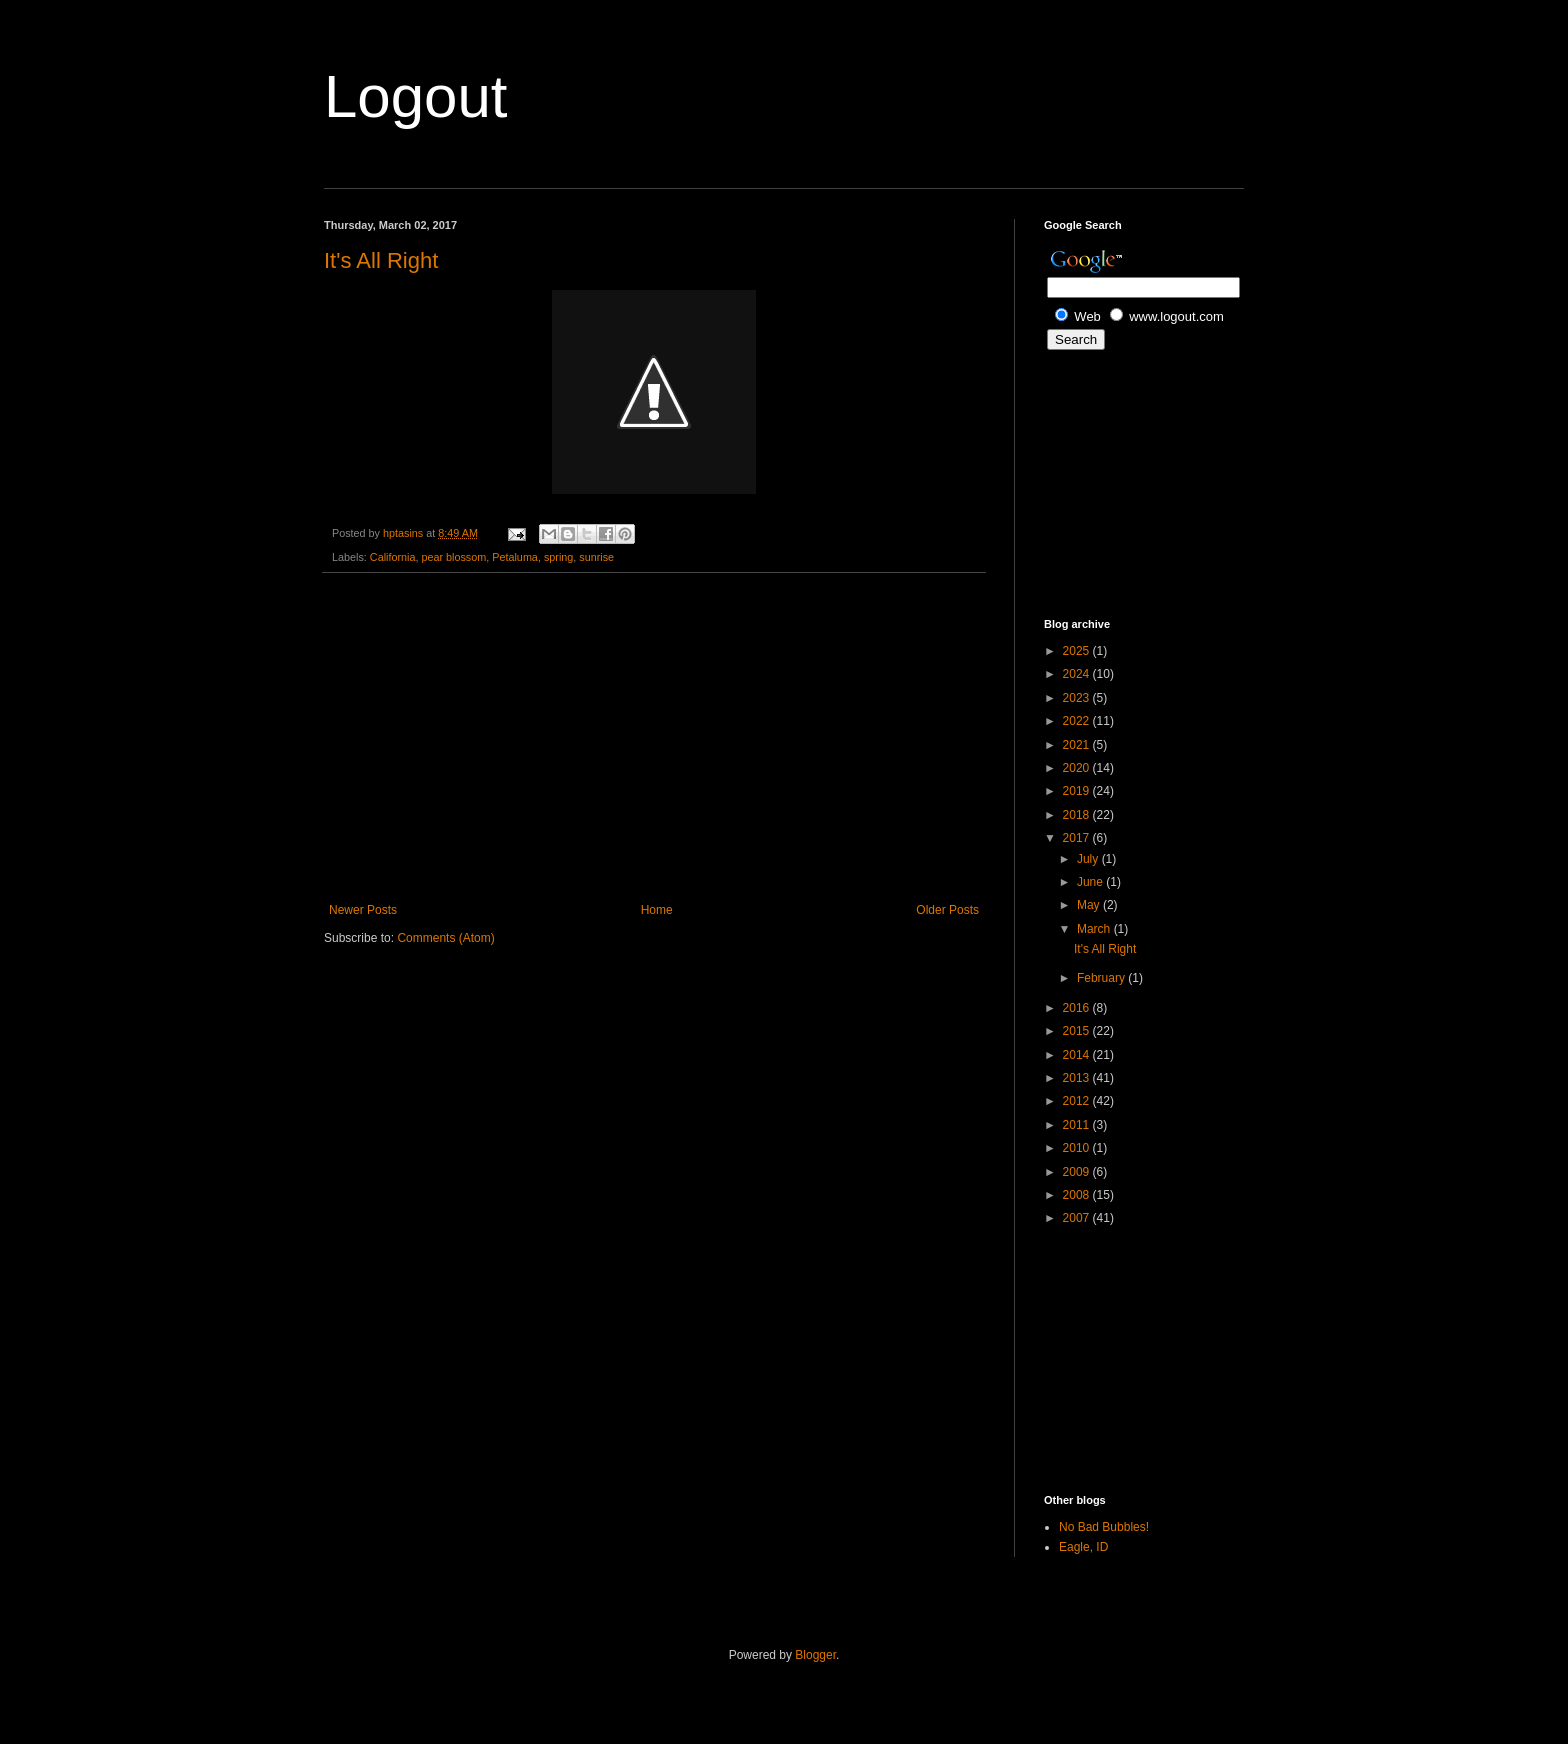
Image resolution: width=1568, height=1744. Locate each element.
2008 (1078, 1195)
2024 (1078, 674)
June (1091, 882)
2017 (1078, 838)
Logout (416, 96)
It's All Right (381, 260)
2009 (1078, 1172)
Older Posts (947, 910)
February (1102, 978)
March (1095, 929)
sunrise (596, 557)
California (393, 557)
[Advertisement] (654, 738)
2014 (1078, 1055)
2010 (1078, 1148)
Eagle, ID (1083, 1547)
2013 (1078, 1078)
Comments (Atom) (445, 938)
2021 (1078, 745)
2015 (1078, 1031)
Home (657, 910)
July (1089, 859)
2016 (1078, 1008)
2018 (1078, 815)
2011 (1078, 1125)
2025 (1078, 651)
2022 (1078, 721)
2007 (1078, 1218)
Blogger (815, 1655)
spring (558, 557)
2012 (1078, 1101)
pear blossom (453, 557)
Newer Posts (363, 910)
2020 (1078, 768)
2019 (1078, 791)
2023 (1078, 698)
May (1090, 905)
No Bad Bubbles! (1104, 1527)
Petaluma (515, 557)
